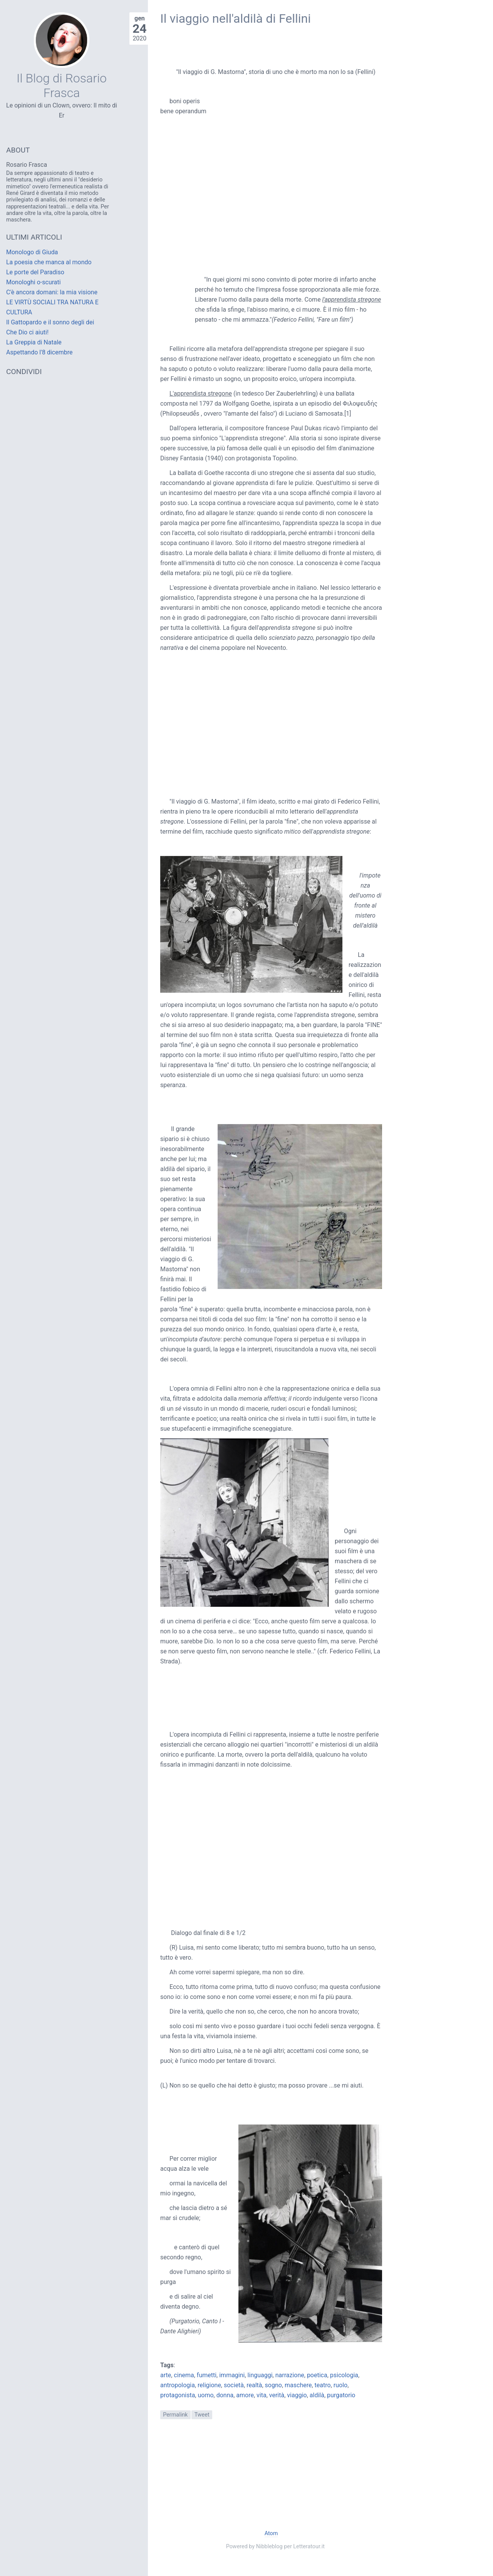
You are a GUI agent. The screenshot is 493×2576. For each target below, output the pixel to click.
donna (225, 2395)
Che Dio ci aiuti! (27, 332)
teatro (323, 2385)
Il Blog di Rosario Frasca (62, 85)
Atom (271, 2533)
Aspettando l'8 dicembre (39, 352)
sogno (273, 2385)
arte (165, 2375)
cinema (184, 2375)
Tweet (202, 2415)
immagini (232, 2375)
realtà (254, 2385)
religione (209, 2385)
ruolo (340, 2385)
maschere (298, 2385)
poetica (317, 2375)
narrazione (289, 2375)
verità (276, 2395)
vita (262, 2395)
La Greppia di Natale (34, 342)
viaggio (297, 2395)
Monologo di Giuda (32, 252)
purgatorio (341, 2395)
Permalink (175, 2415)
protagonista (177, 2395)
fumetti (206, 2375)
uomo (205, 2395)
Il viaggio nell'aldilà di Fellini (235, 18)
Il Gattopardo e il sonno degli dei (50, 322)
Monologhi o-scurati (33, 282)
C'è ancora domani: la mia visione (51, 292)
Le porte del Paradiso (35, 272)
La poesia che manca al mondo (49, 262)
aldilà (317, 2395)
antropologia (177, 2385)
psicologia (344, 2375)
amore (245, 2395)
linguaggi (260, 2375)
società (234, 2385)
